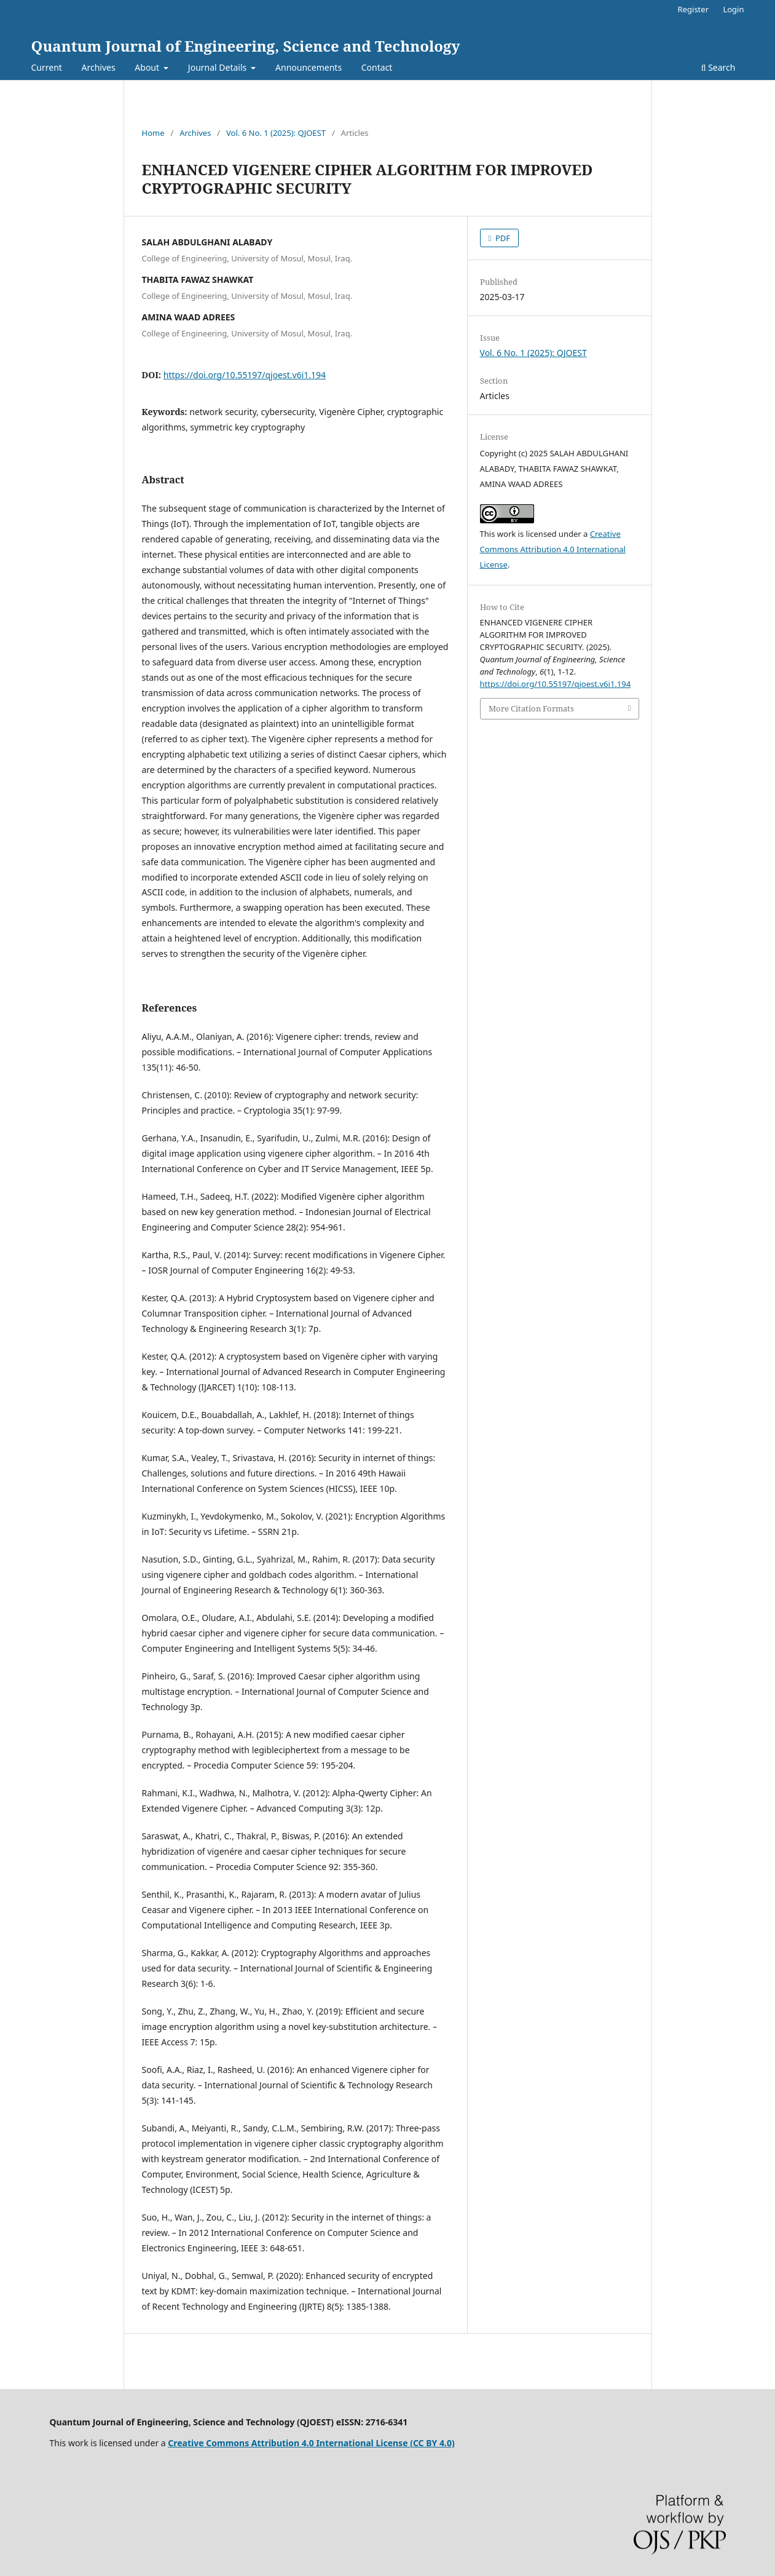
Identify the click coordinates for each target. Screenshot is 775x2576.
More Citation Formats (531, 708)
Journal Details (218, 67)
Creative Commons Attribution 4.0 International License (553, 549)
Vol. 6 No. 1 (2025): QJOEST (276, 132)
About (148, 67)
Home (153, 132)
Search (718, 67)
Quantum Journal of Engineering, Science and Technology (245, 46)
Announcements (308, 67)
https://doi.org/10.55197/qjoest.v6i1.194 (244, 375)
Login (733, 9)
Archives (99, 67)
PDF (502, 238)
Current (46, 67)
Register (693, 9)
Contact (377, 67)
